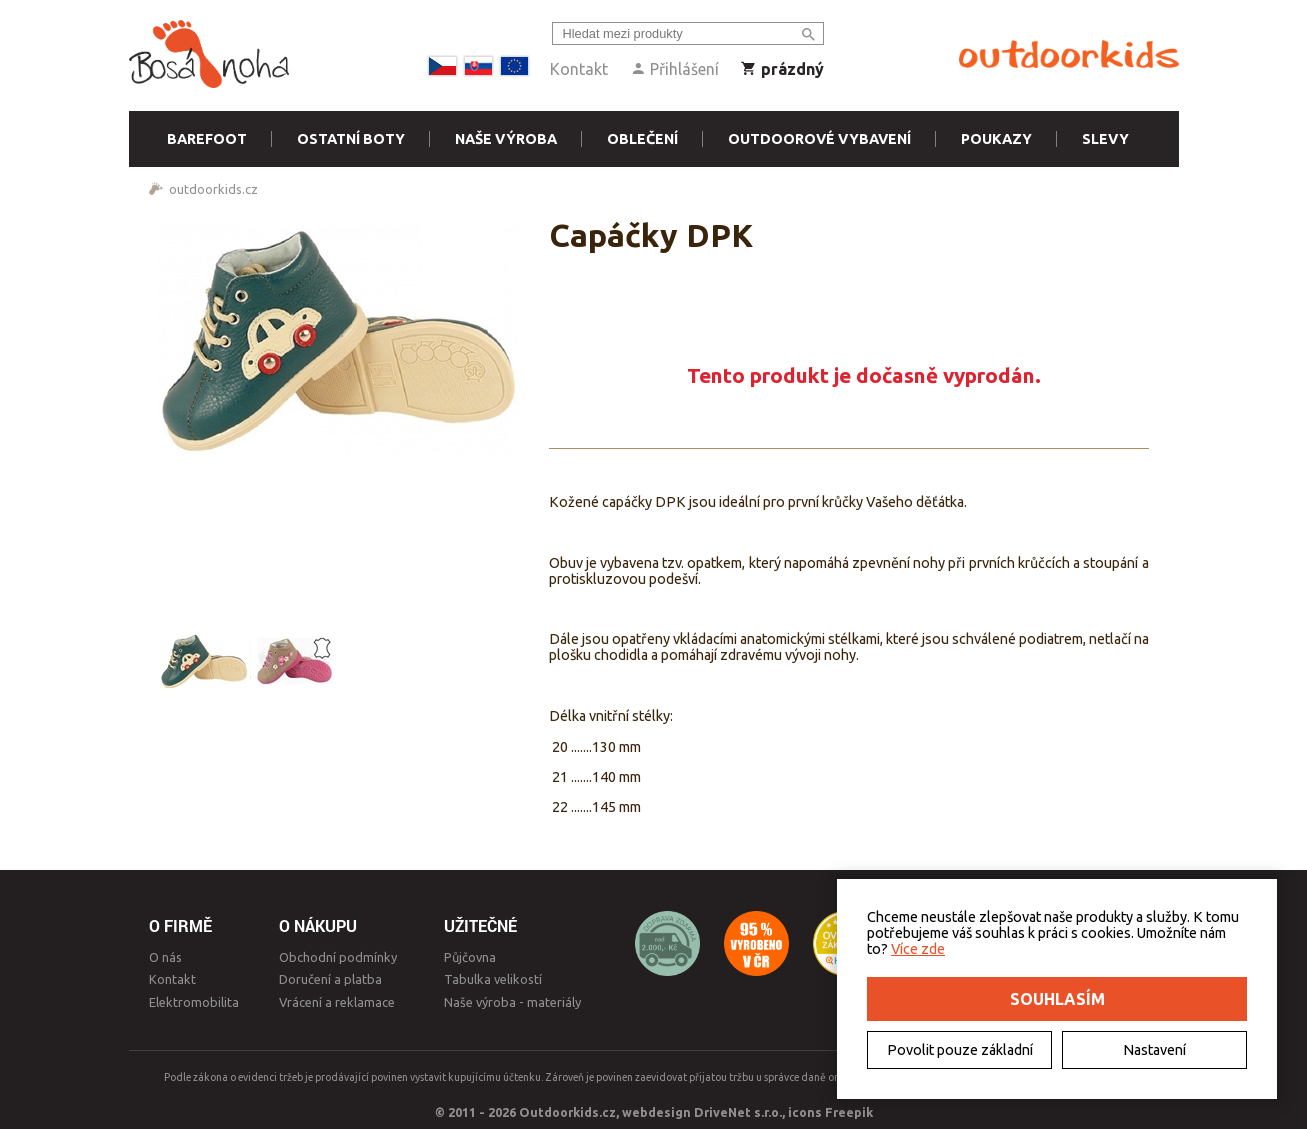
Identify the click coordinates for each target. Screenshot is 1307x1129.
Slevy (1105, 139)
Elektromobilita (194, 1002)
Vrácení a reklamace (337, 1002)
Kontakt (579, 69)
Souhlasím (1057, 999)
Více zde (918, 949)
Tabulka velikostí (493, 979)
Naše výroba (506, 139)
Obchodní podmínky (338, 957)
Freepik (849, 1112)
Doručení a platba (330, 979)
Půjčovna (470, 957)
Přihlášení (674, 69)
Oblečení (642, 139)
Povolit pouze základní (960, 1050)
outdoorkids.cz (213, 189)
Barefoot (207, 139)
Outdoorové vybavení (819, 139)
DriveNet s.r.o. (738, 1112)
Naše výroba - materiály (512, 1002)
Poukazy (996, 139)
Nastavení (1154, 1050)
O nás (165, 957)
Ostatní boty (351, 139)
